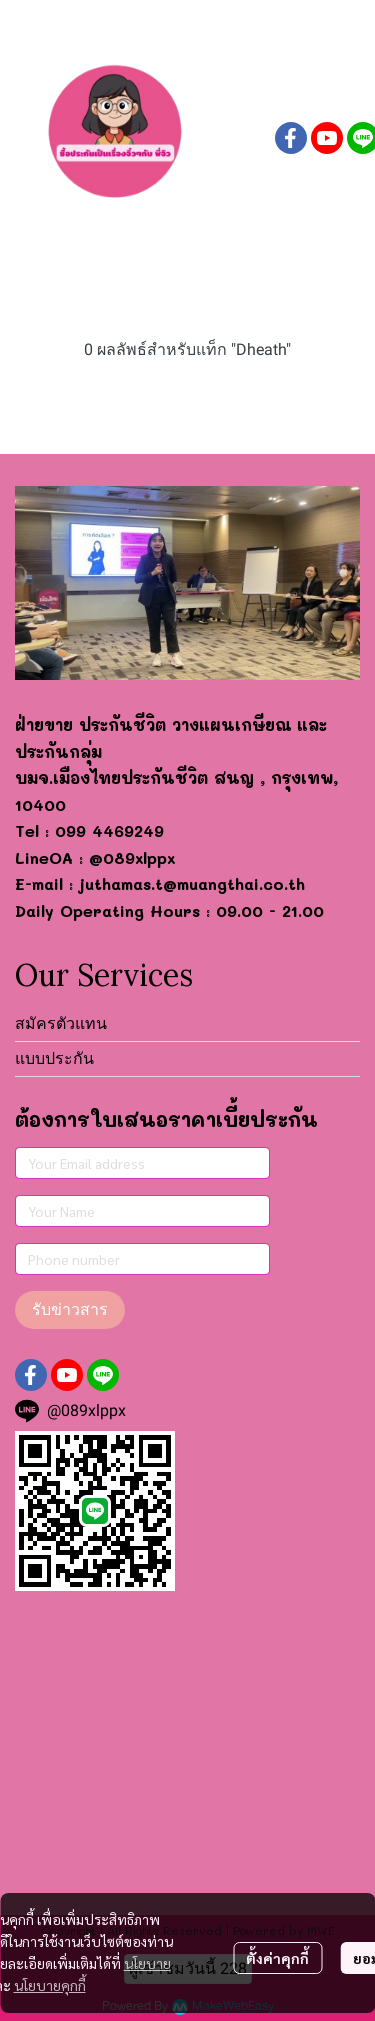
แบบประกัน (54, 1058)
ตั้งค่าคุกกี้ (277, 1958)
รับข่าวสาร (70, 1309)
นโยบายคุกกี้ (50, 1985)
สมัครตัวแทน (61, 1023)
